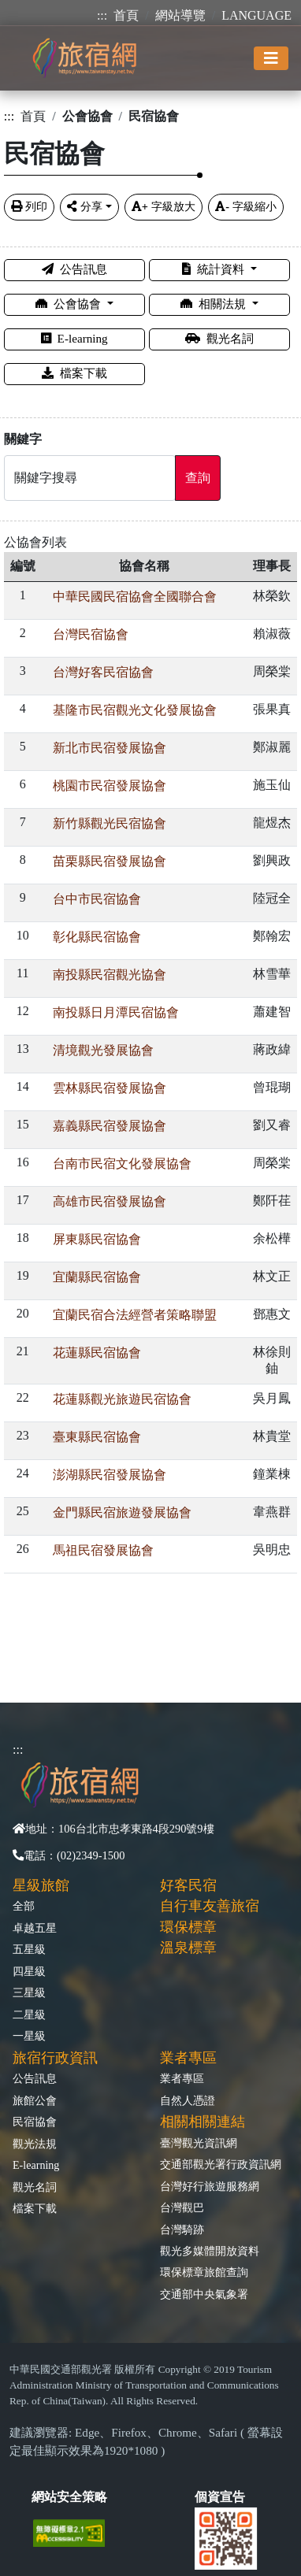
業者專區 (182, 2078)
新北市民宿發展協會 (109, 747)
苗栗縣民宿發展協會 (109, 861)
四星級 (29, 1971)
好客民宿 (188, 1885)
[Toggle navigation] (271, 58)
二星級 (29, 2014)
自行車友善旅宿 (209, 1906)
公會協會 (69, 303)
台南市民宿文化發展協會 (122, 1163)
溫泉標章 (188, 1947)
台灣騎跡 (182, 2229)
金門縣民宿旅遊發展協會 (122, 1512)
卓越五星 (35, 1928)
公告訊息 (74, 269)
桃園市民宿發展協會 (109, 785)
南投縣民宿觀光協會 (109, 974)
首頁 (126, 15)
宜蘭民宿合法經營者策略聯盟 (135, 1314)
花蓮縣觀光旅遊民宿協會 (122, 1399)
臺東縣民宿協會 (97, 1437)
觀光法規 (35, 2143)
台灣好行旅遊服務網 (209, 2186)
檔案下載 (74, 373)
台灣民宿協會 (90, 634)
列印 (29, 206)
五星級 (29, 1949)
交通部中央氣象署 (204, 2294)
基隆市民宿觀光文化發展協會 (135, 710)
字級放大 (163, 206)
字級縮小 (246, 206)
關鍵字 (23, 439)
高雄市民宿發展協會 (109, 1201)
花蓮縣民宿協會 (97, 1352)
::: (102, 15)
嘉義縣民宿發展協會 (109, 1125)
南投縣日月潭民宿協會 (116, 1012)
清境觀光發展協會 (103, 1050)
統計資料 (214, 269)
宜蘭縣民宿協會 (97, 1277)
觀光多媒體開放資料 (209, 2250)
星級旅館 (41, 1885)
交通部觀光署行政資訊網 (220, 2164)
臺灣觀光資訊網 (198, 2143)
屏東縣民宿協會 (97, 1239)
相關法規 (214, 303)
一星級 (29, 2035)
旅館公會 (35, 2100)
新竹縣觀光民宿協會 (109, 823)
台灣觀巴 (182, 2207)
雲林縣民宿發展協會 (109, 1088)
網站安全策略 (69, 2497)
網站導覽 (180, 15)
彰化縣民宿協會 (97, 936)
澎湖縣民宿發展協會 (109, 1474)
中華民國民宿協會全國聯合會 (135, 596)
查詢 (197, 477)
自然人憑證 (187, 2100)
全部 (24, 1906)
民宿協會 (35, 2121)
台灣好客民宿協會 (103, 672)
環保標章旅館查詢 (204, 2272)
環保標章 (188, 1927)
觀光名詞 (219, 338)
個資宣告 (220, 2497)
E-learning (74, 338)
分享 (84, 206)
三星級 (29, 1992)
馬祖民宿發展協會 (103, 1550)
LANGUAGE (256, 15)
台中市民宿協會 (97, 899)
